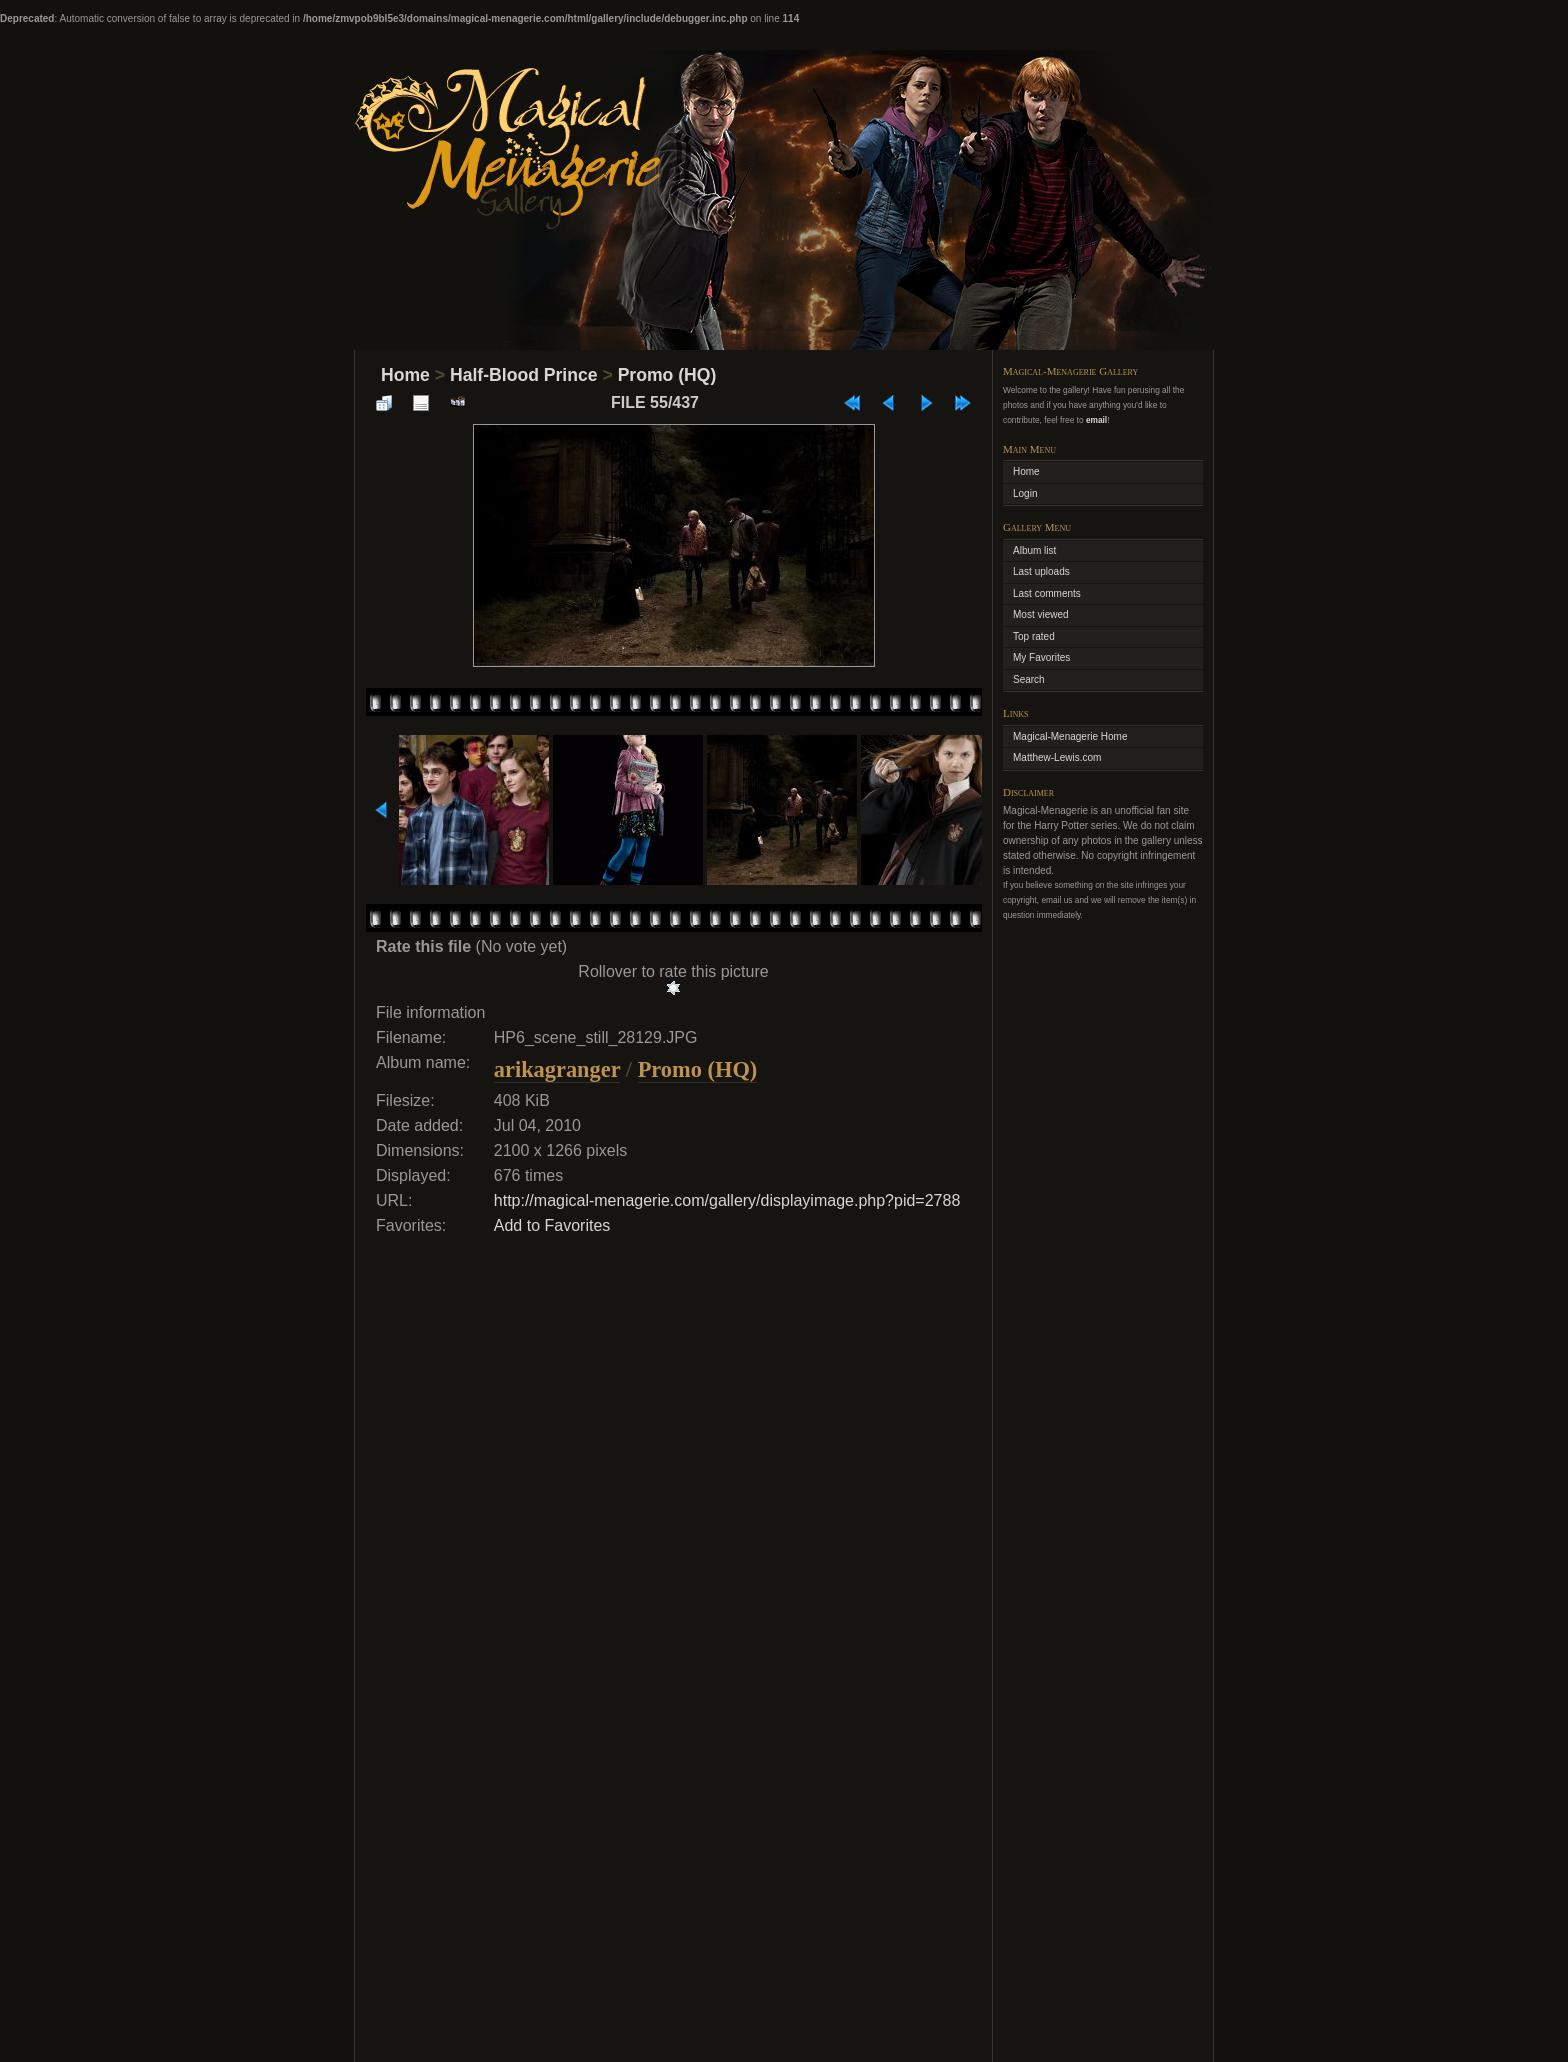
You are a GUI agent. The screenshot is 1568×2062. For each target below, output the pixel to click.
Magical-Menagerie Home (1070, 736)
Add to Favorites (552, 1225)
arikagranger (557, 1069)
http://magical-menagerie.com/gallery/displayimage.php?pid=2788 (727, 1200)
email (1096, 420)
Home (405, 375)
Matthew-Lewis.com (1057, 757)
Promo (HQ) (667, 375)
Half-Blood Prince (524, 375)
